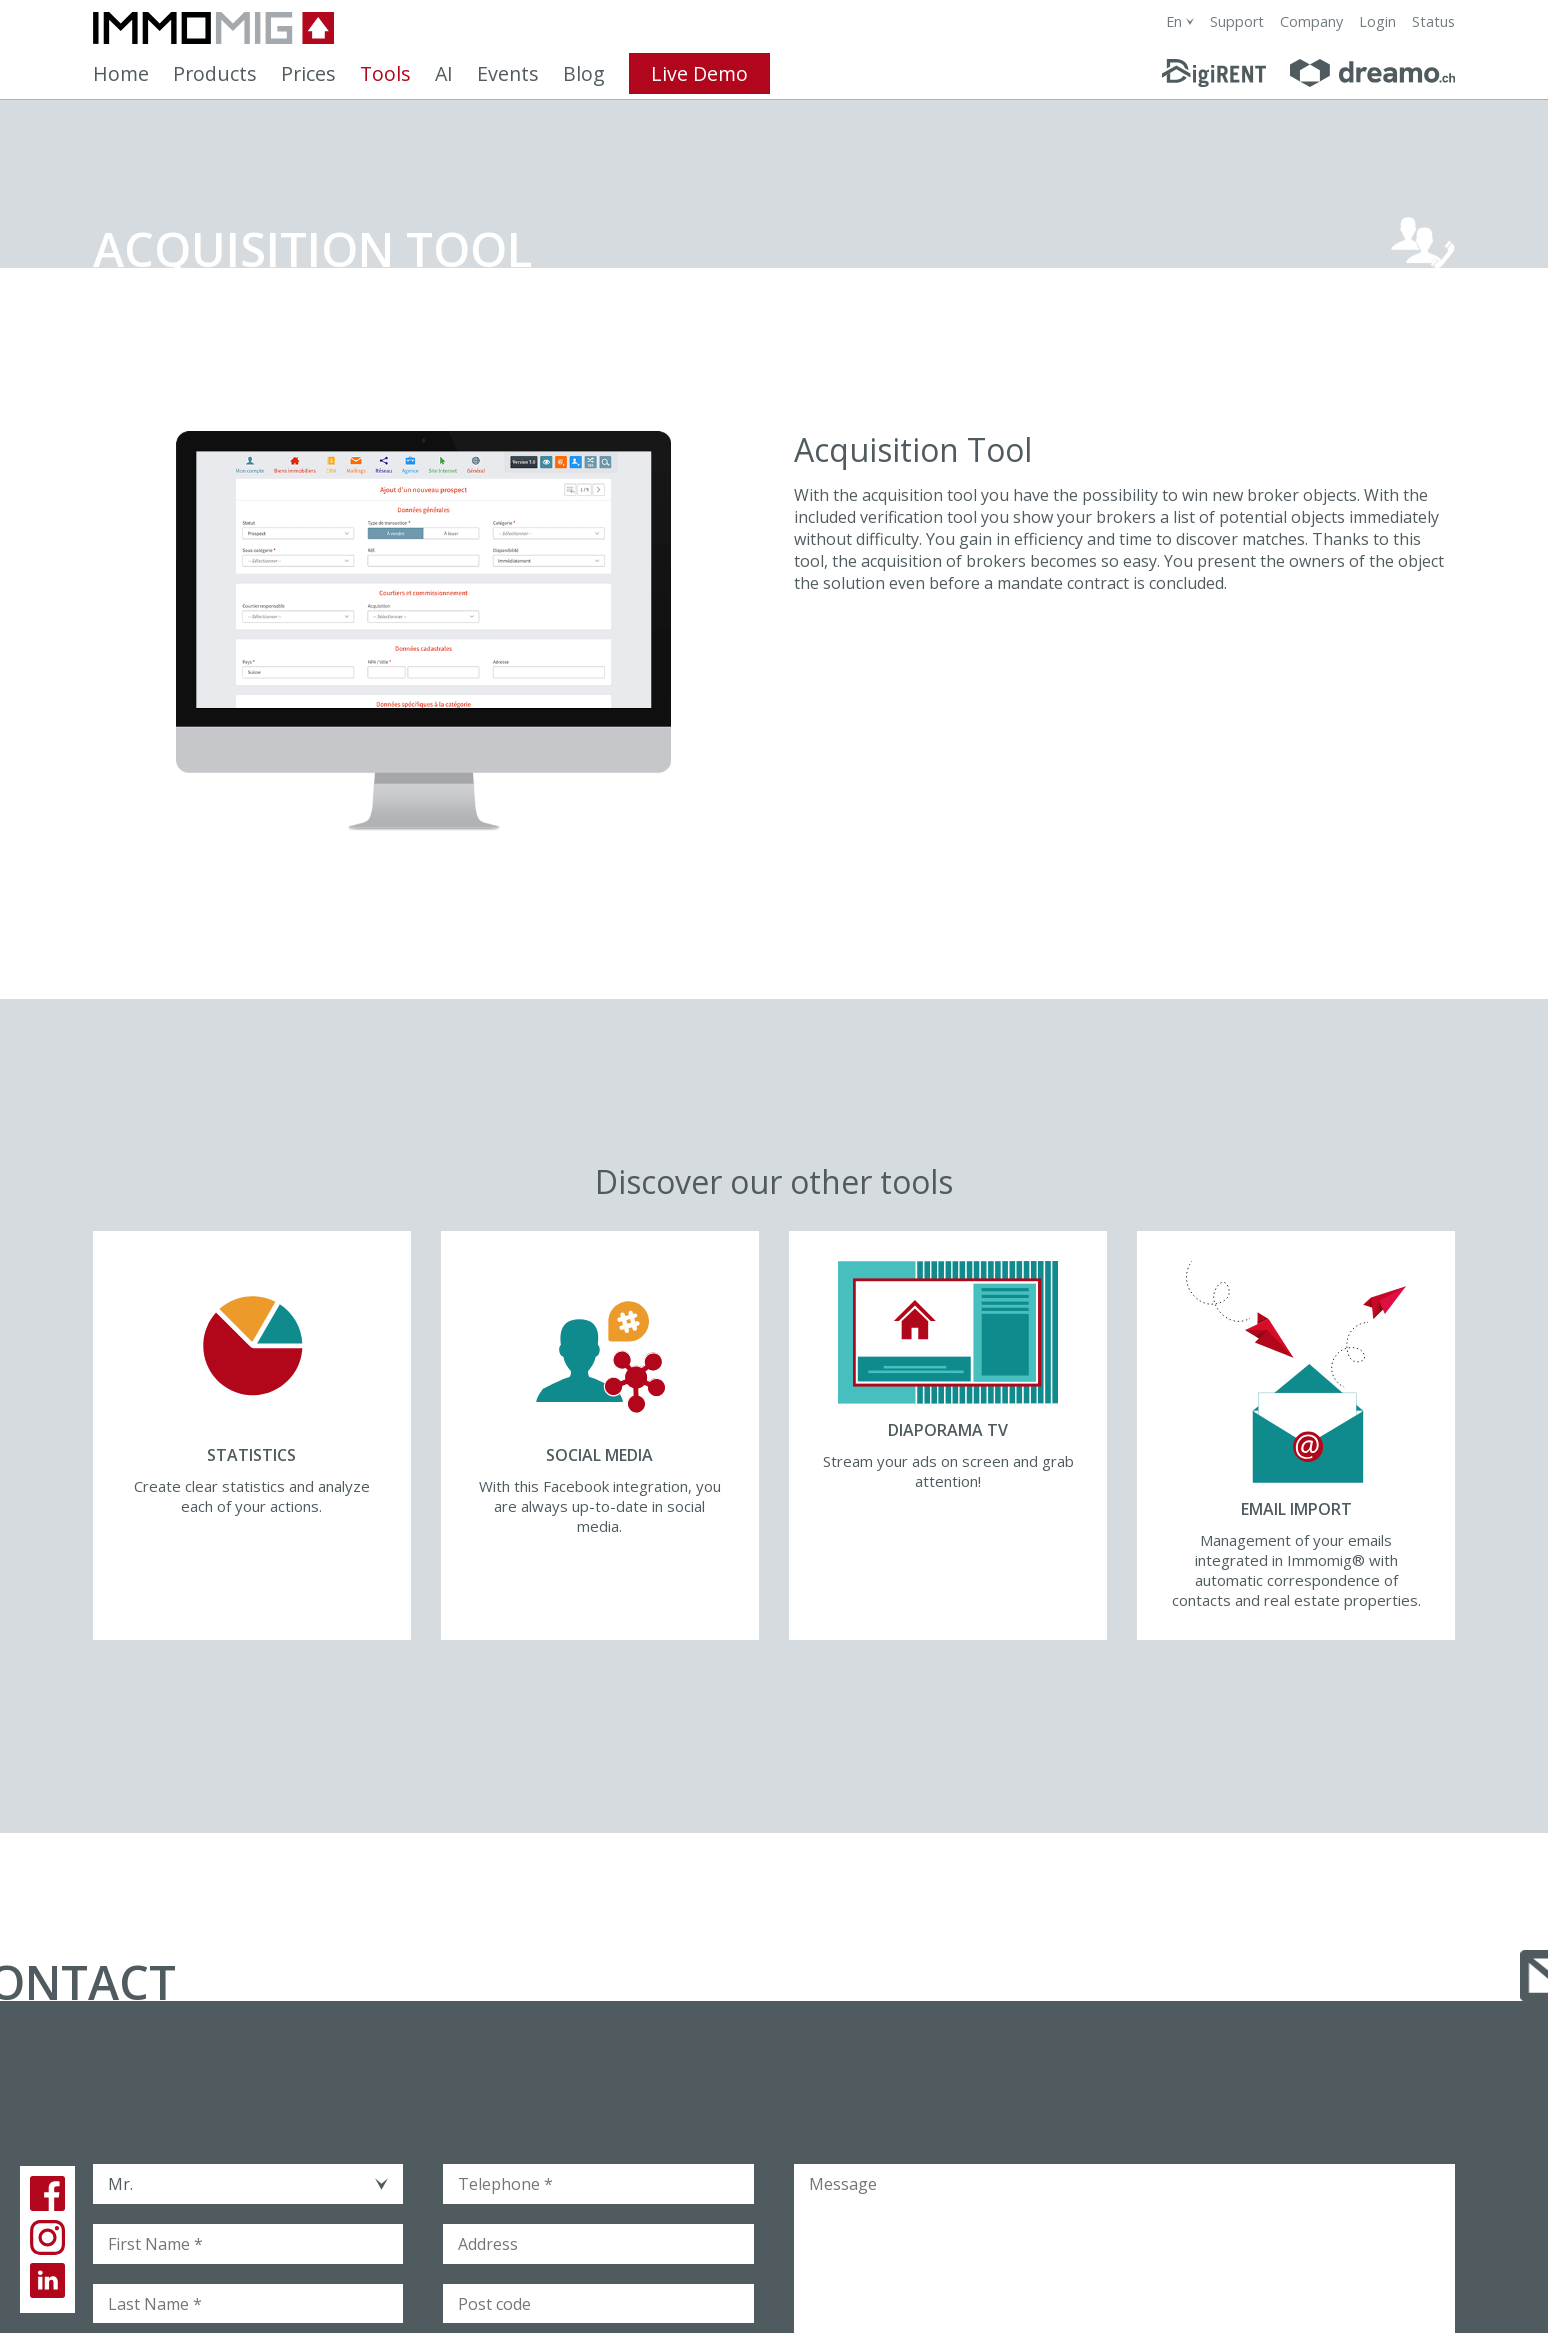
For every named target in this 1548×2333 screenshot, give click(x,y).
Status (1433, 21)
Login (1377, 21)
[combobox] (1180, 21)
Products (215, 73)
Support (1237, 21)
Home (121, 73)
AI (444, 73)
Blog (584, 73)
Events (508, 73)
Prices (308, 73)
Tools (385, 73)
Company (1311, 21)
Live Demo (699, 73)
